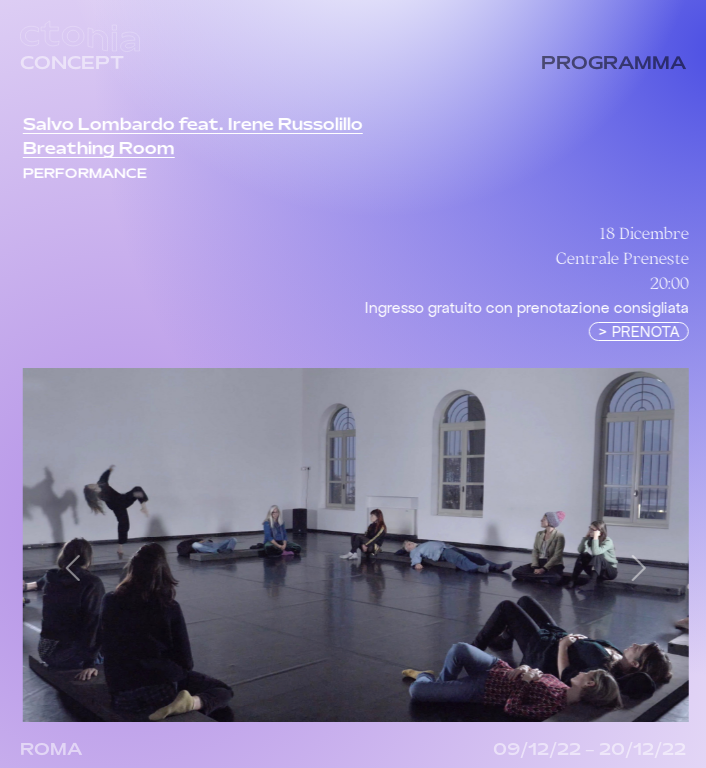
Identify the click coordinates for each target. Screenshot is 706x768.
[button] (81, 567)
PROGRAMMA (613, 64)
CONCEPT (72, 64)
